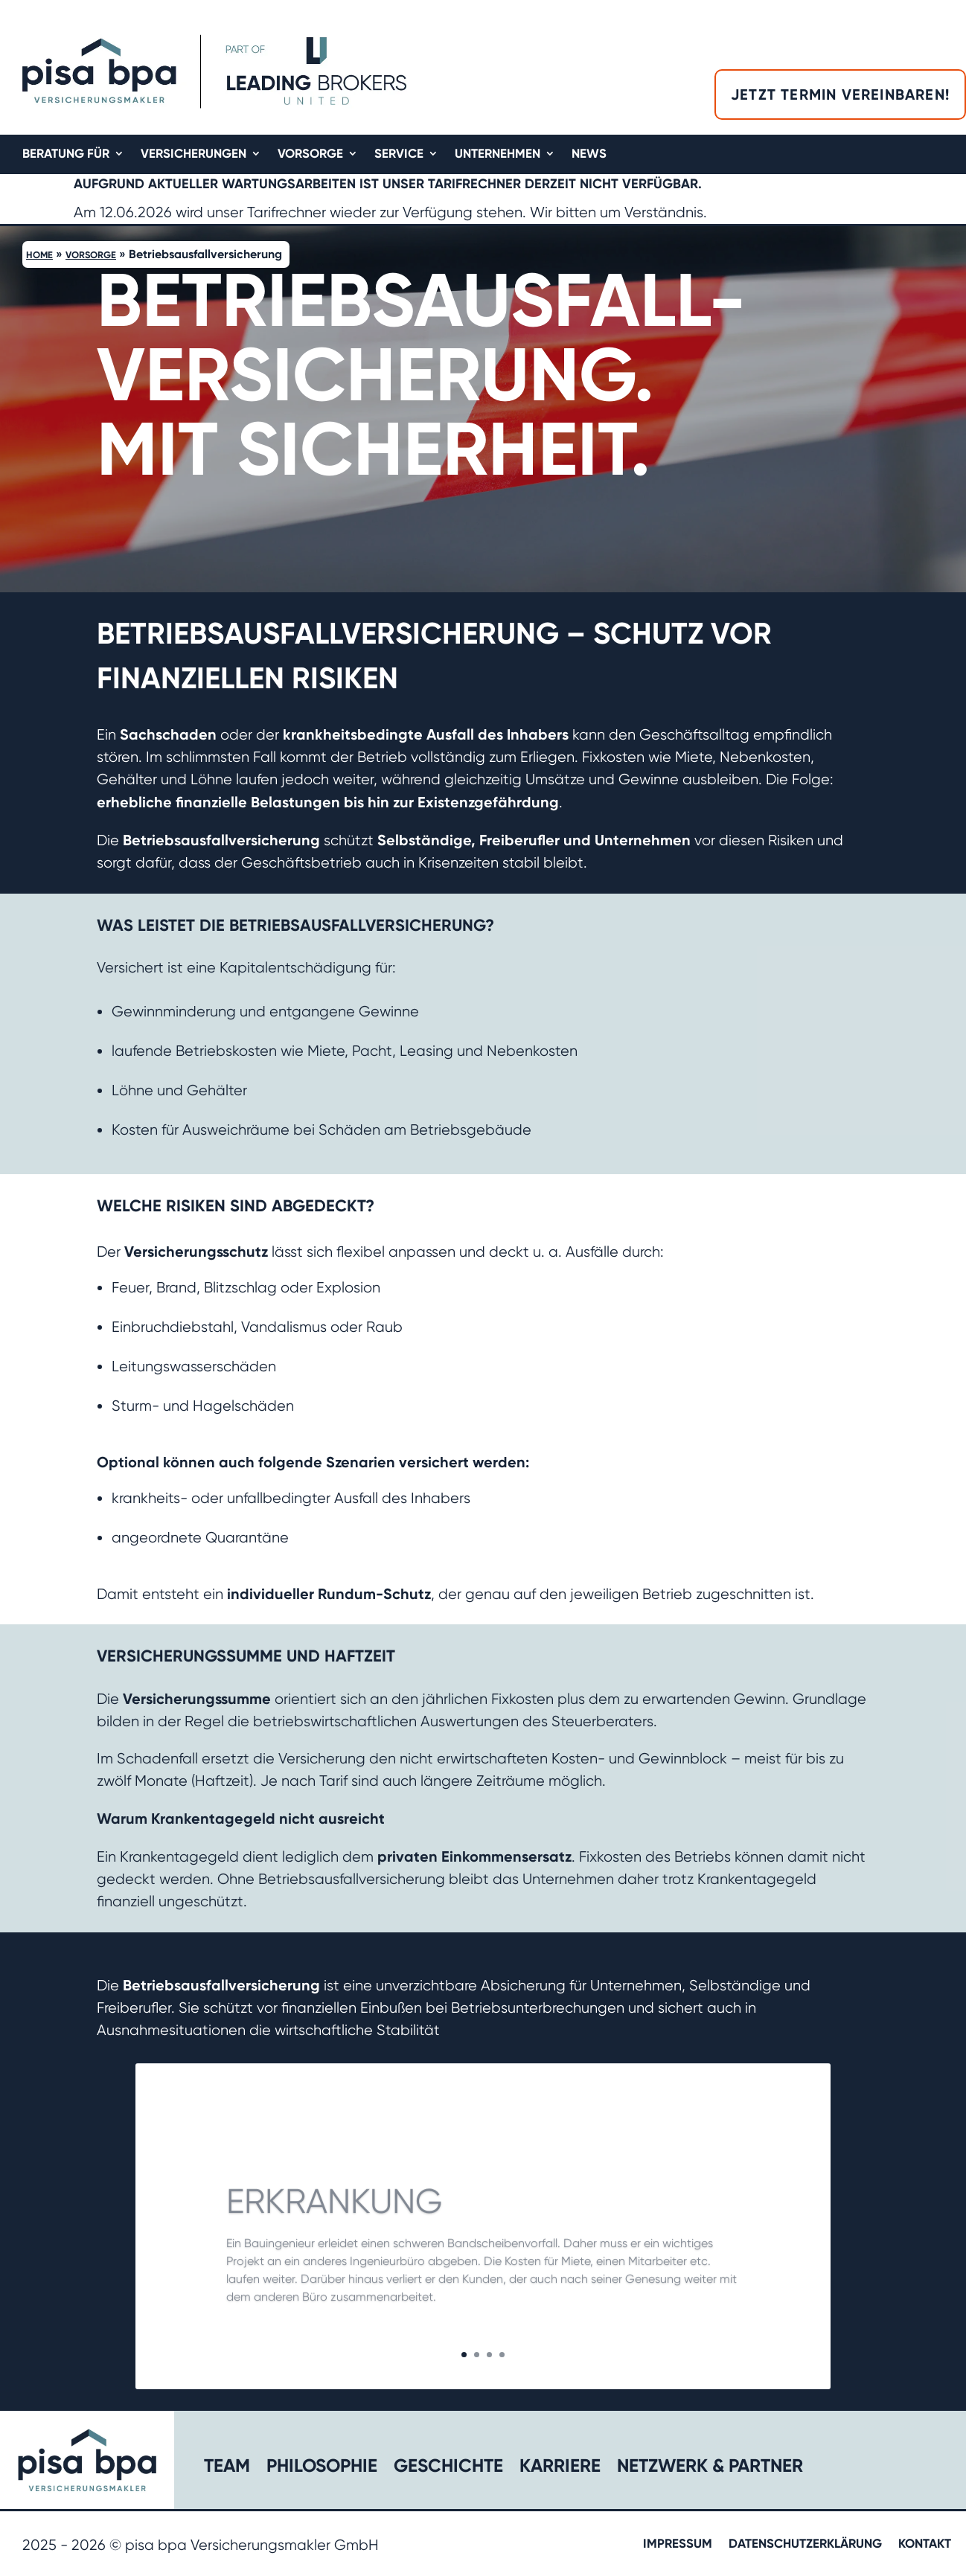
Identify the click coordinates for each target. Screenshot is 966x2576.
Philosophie (321, 2468)
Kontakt (924, 2544)
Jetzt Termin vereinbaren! (840, 94)
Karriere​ (560, 2468)
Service (398, 154)
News (589, 154)
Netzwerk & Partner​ (710, 2468)
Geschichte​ (448, 2468)
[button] (954, 409)
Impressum (677, 2544)
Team (227, 2468)
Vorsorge (310, 154)
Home (39, 254)
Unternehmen (497, 154)
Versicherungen (193, 154)
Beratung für (65, 154)
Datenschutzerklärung (805, 2544)
